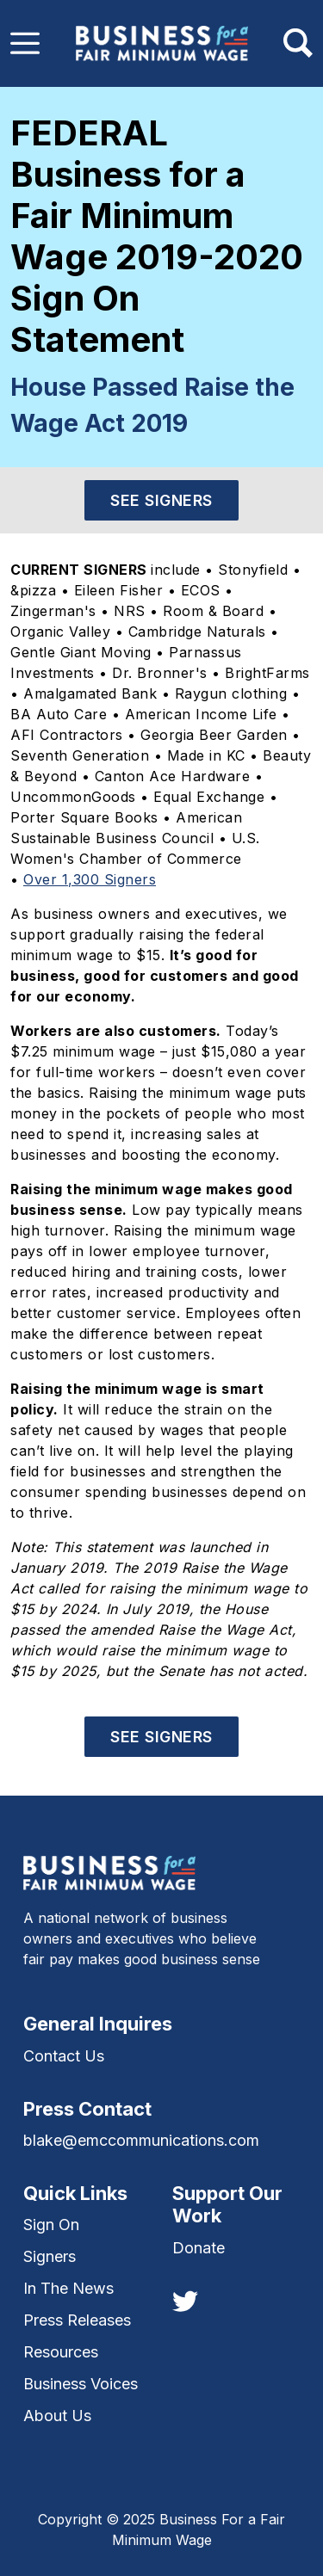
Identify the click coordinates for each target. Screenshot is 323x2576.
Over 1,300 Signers (89, 879)
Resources (60, 2352)
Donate (198, 2248)
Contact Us (63, 2056)
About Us (57, 2416)
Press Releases (77, 2320)
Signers (49, 2256)
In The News (68, 2288)
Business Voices (80, 2384)
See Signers (161, 500)
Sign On (51, 2224)
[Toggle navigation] (25, 43)
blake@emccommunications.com (141, 2140)
